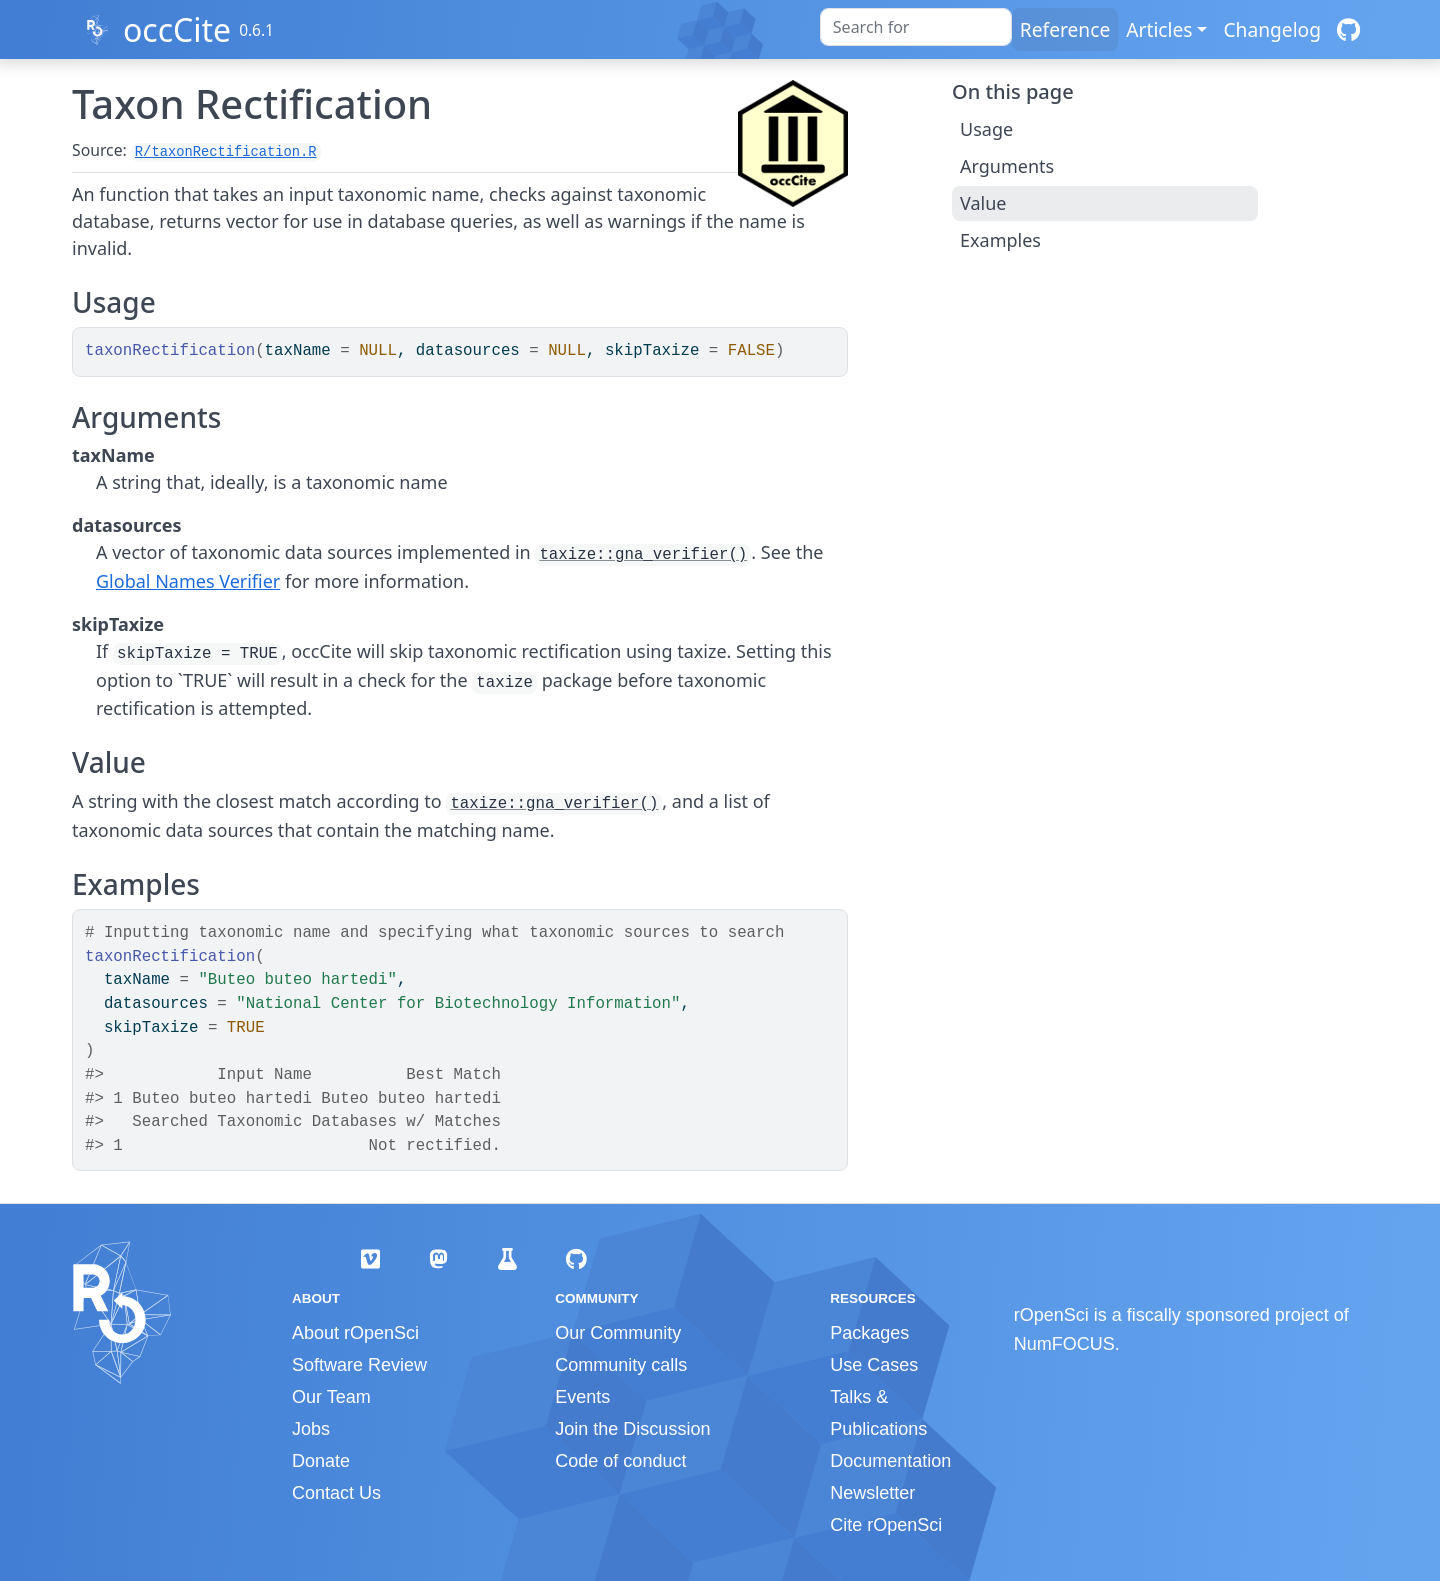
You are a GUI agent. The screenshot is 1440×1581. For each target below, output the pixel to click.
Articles (1159, 29)
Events (582, 1397)
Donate (321, 1461)
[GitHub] (1348, 29)
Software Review (359, 1365)
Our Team (331, 1397)
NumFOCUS (1064, 1344)
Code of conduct (620, 1461)
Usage (986, 129)
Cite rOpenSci (886, 1525)
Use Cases (874, 1365)
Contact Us (336, 1493)
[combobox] (916, 27)
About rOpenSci (355, 1333)
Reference (1065, 29)
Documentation (890, 1461)
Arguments (1007, 166)
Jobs (311, 1429)
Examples (1000, 240)
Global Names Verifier (188, 581)
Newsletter (872, 1493)
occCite (177, 29)
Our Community (618, 1333)
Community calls (621, 1365)
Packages (869, 1333)
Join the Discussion (632, 1429)
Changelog (1272, 29)
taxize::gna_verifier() (643, 555)
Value (983, 203)
